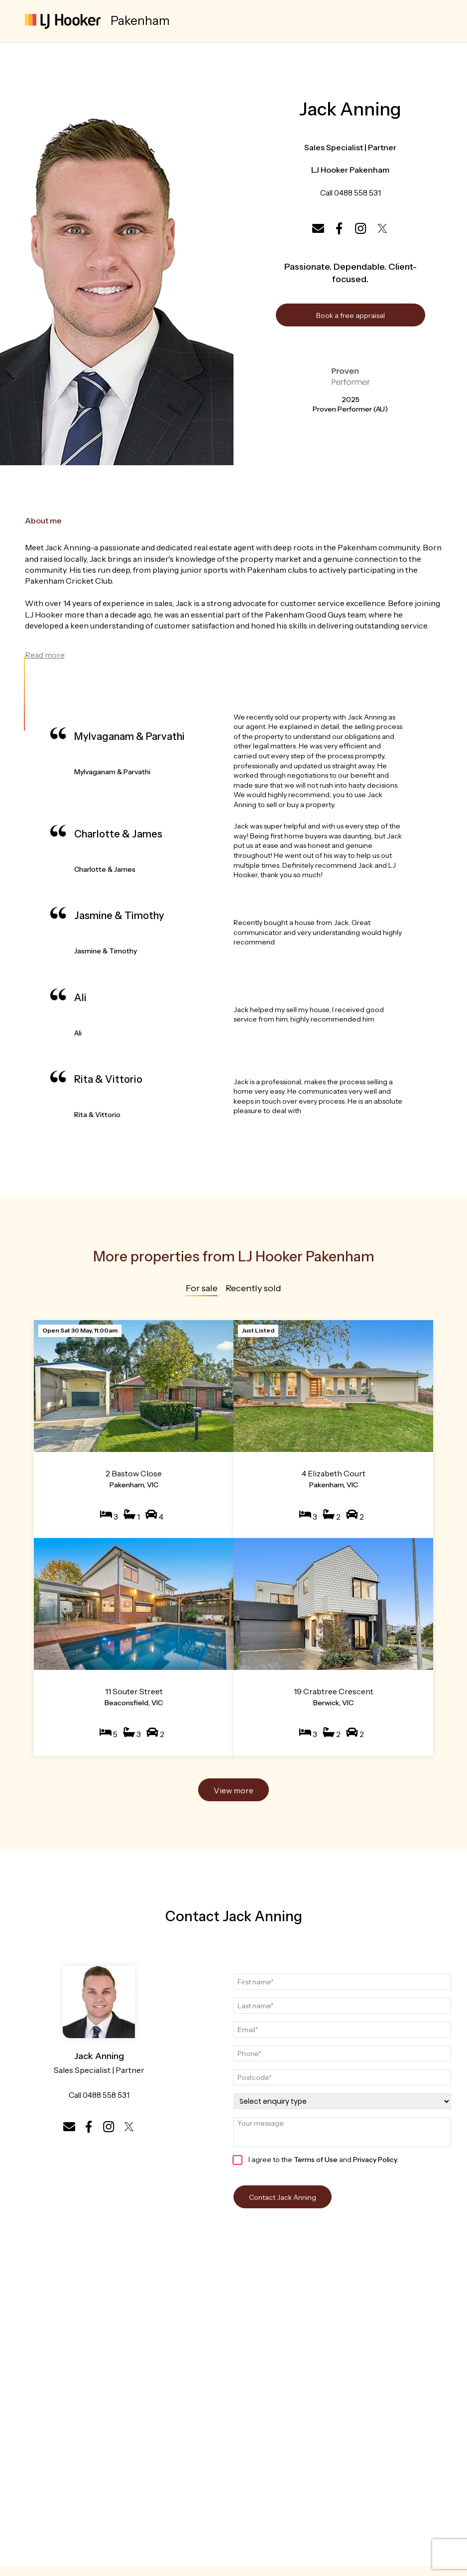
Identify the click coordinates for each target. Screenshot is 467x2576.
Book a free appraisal (350, 315)
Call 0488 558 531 (350, 193)
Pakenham (140, 20)
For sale (202, 1288)
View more (233, 1790)
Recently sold (253, 1288)
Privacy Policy (375, 2159)
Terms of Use (316, 2159)
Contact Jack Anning (282, 2197)
